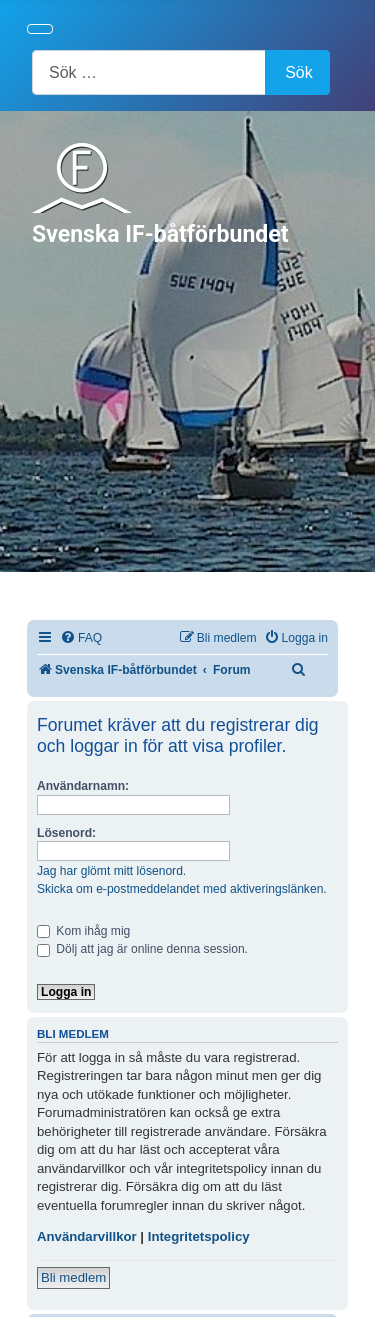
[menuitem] (81, 638)
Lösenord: (66, 833)
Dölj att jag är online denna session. (142, 949)
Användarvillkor (87, 1236)
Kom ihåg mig (83, 931)
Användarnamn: (83, 786)
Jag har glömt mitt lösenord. (111, 871)
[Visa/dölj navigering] (40, 29)
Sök (299, 72)
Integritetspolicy (199, 1236)
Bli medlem (73, 1277)
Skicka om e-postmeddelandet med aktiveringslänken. (182, 889)
